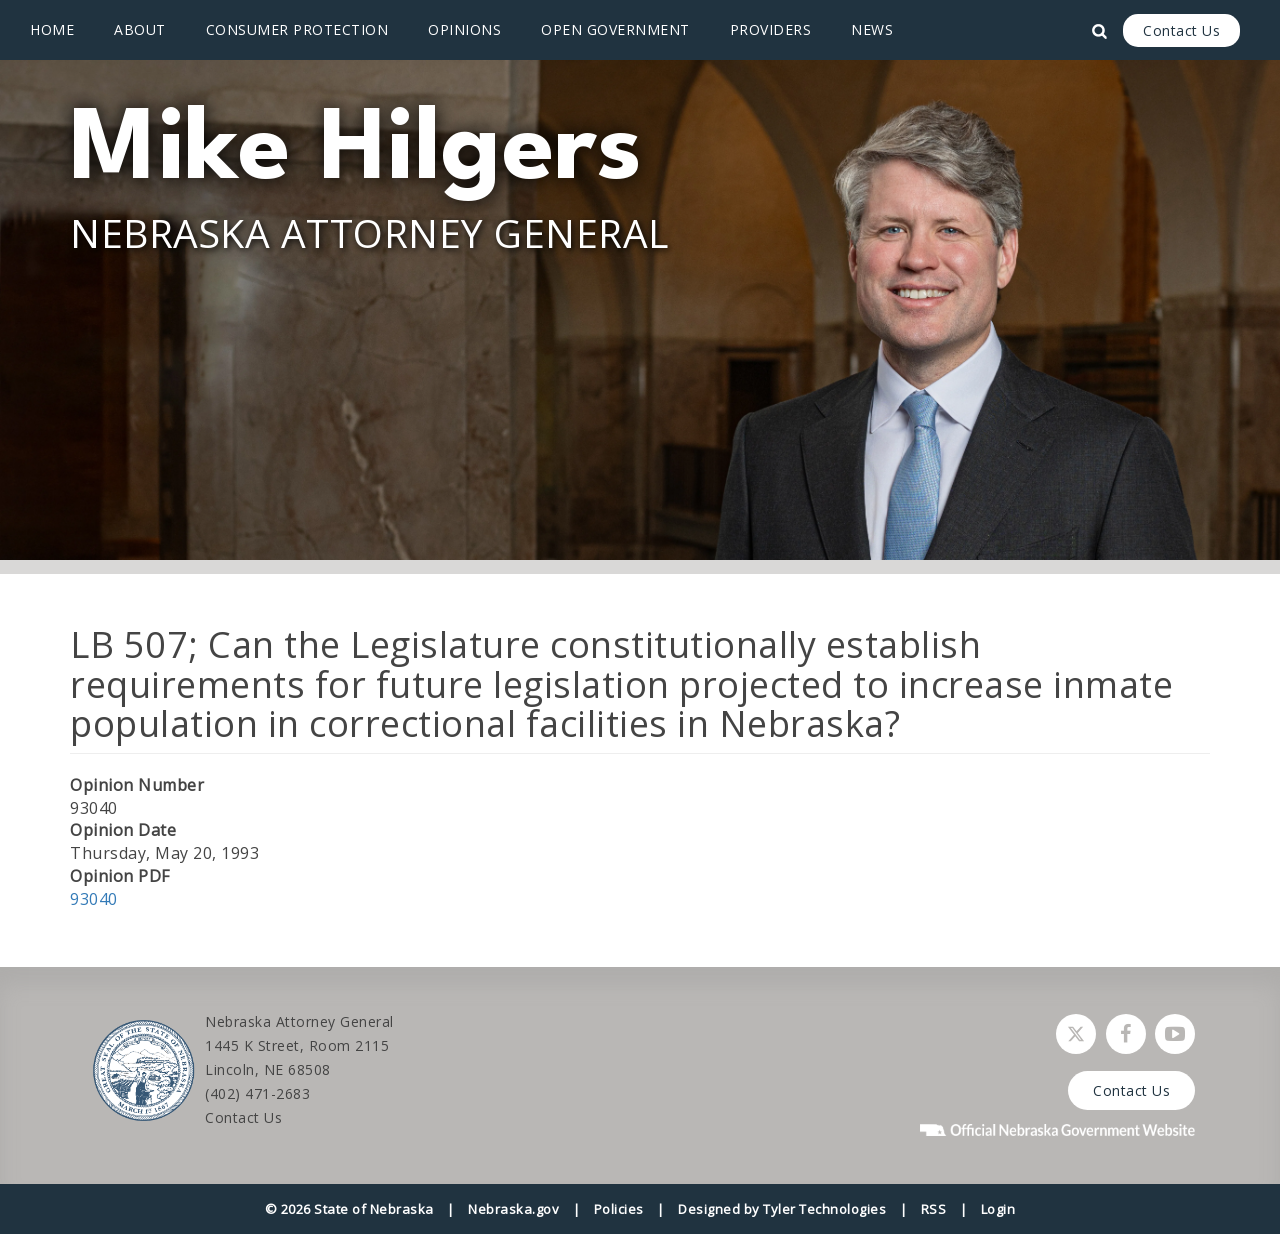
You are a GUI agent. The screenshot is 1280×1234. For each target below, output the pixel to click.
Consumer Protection (297, 29)
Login (998, 1209)
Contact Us (1181, 30)
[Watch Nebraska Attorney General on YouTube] (1175, 1034)
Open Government (615, 29)
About (140, 29)
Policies (619, 1209)
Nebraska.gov (513, 1209)
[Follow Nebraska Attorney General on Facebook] (1126, 1034)
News (872, 29)
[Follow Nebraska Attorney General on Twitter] (1076, 1034)
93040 (94, 899)
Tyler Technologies (824, 1209)
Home (52, 29)
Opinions (464, 29)
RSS (934, 1209)
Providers (771, 29)
